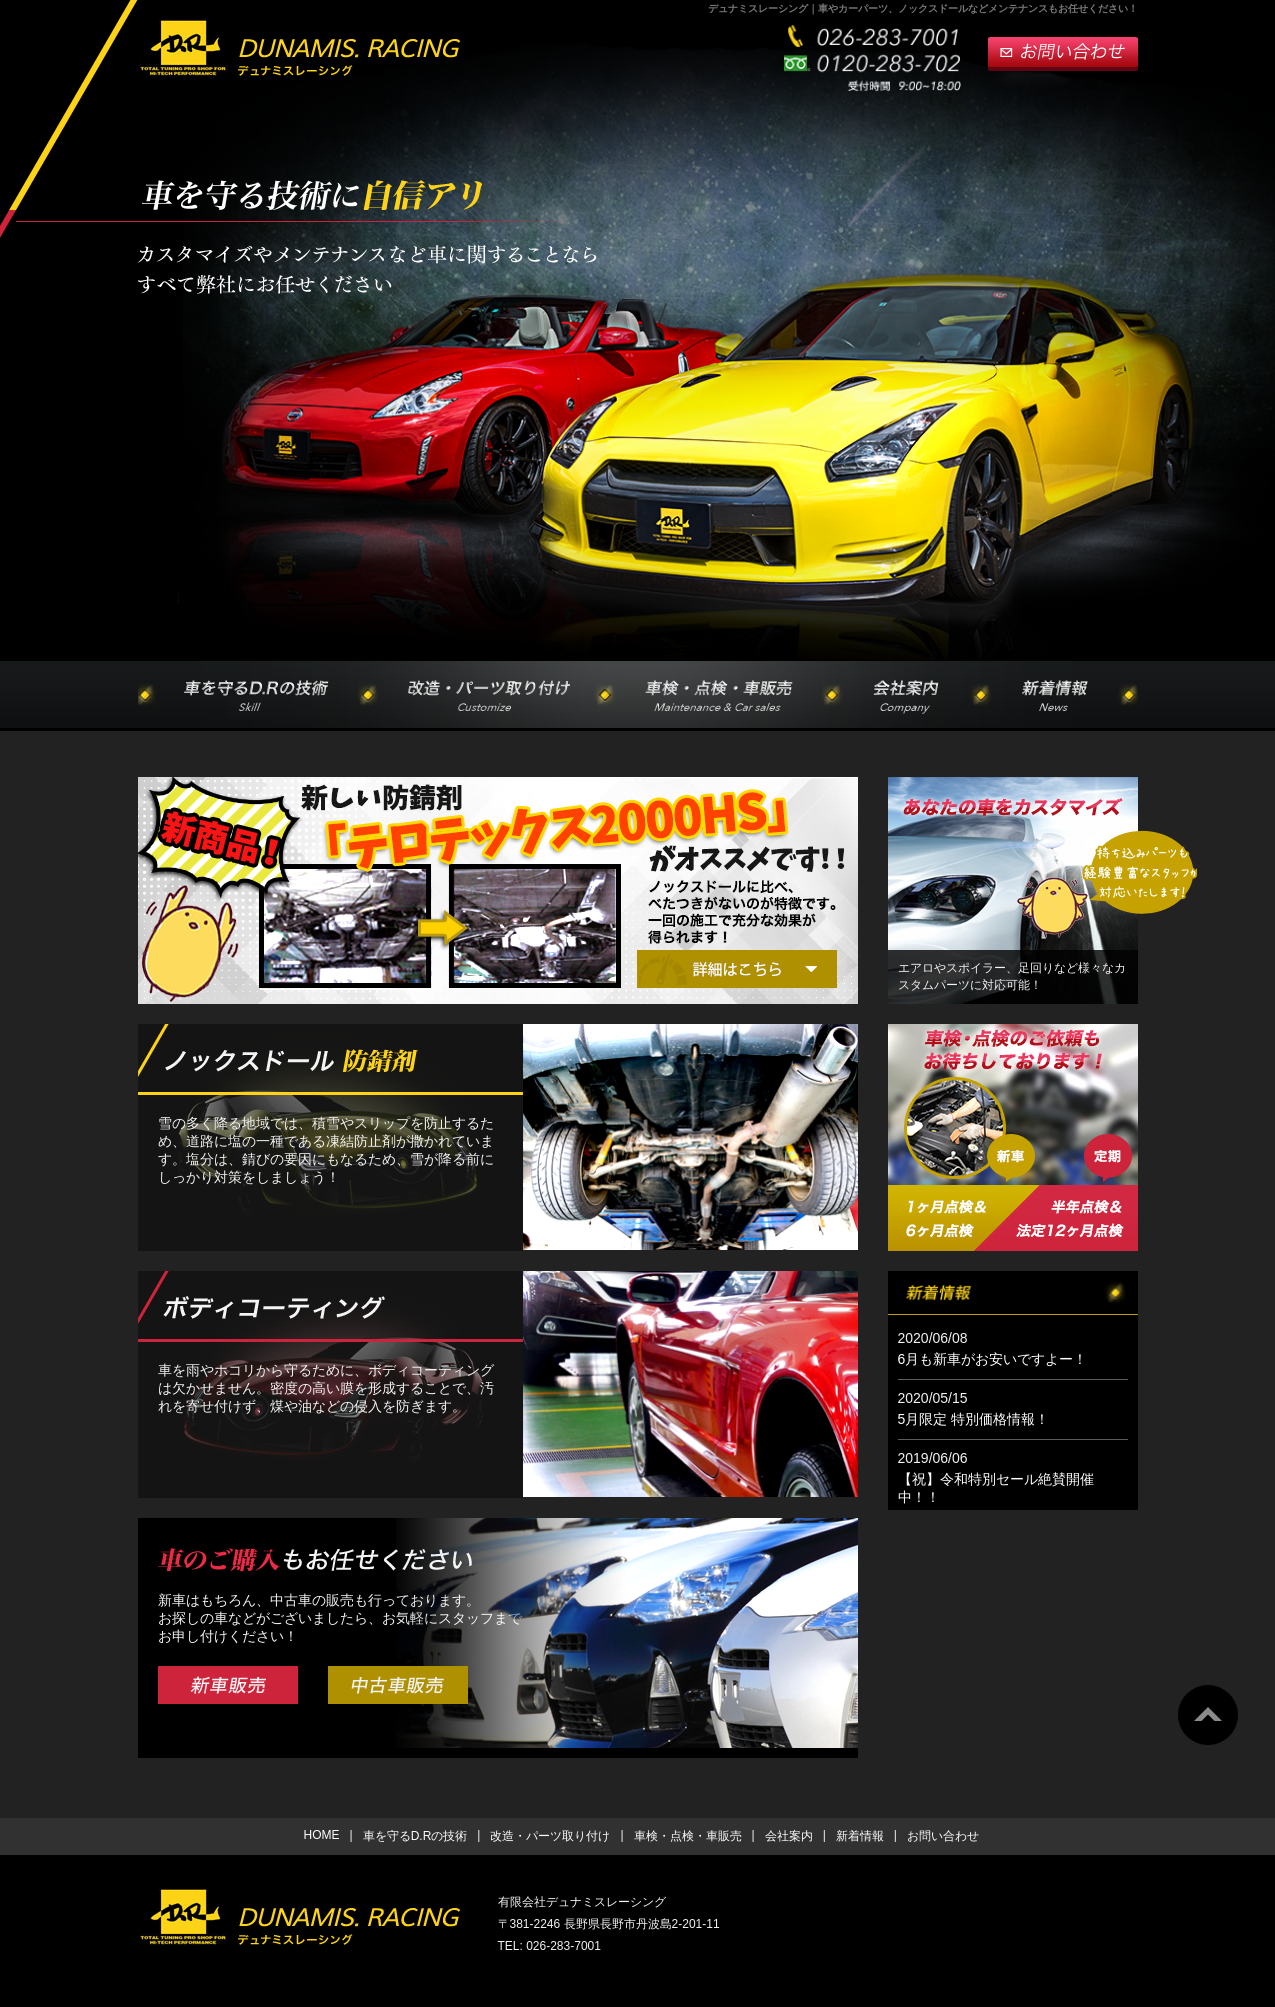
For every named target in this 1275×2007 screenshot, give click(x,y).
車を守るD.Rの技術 (415, 1836)
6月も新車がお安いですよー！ (993, 1359)
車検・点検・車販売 (688, 1836)
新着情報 (860, 1836)
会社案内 (789, 1836)
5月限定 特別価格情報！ (974, 1419)
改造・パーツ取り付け (550, 1836)
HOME (322, 1835)
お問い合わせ (943, 1836)
